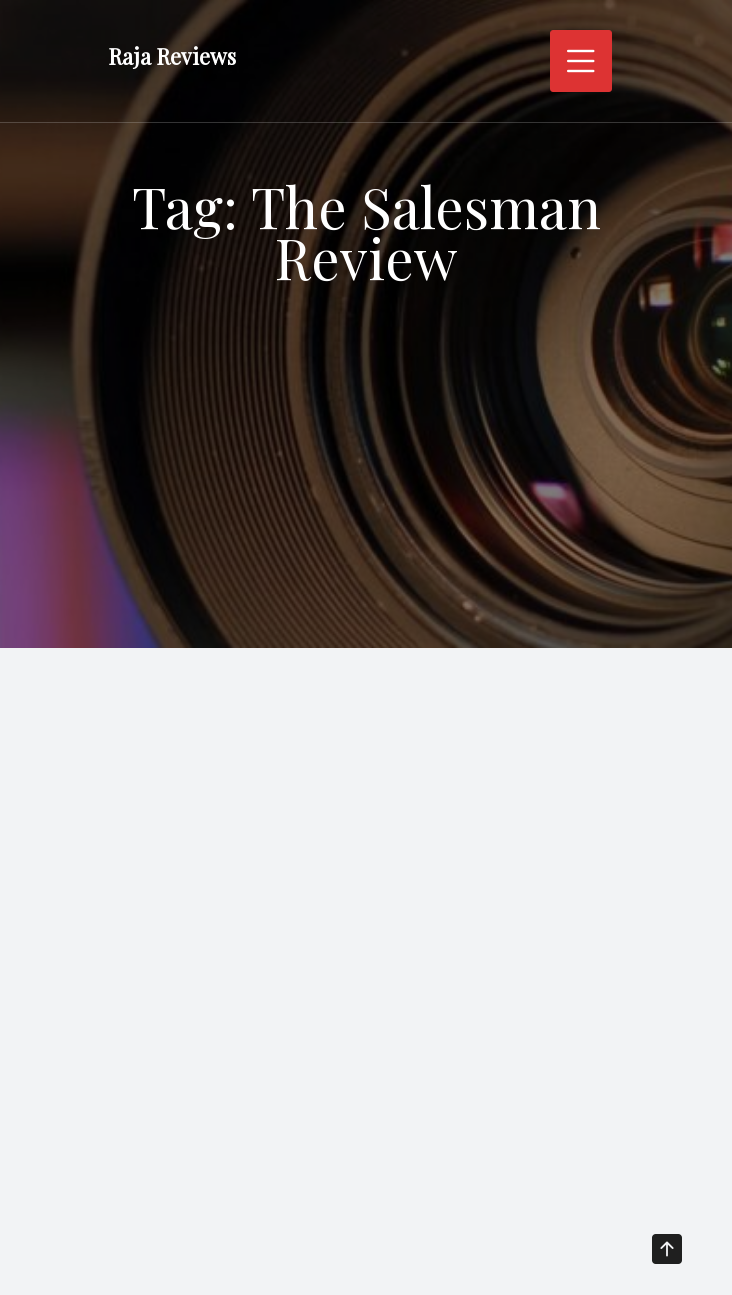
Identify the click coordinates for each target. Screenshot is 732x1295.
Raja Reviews (172, 56)
